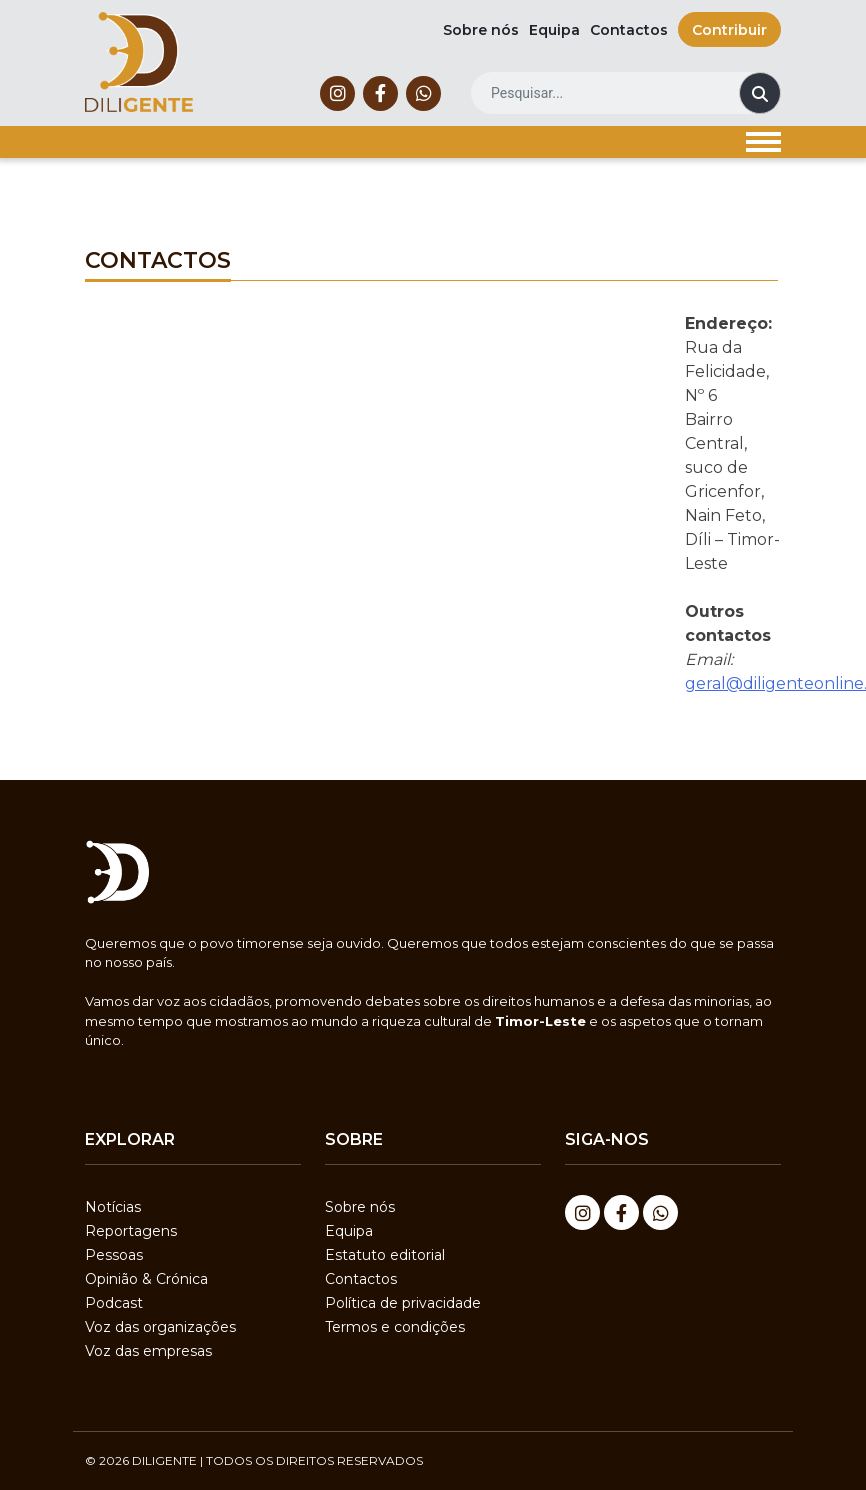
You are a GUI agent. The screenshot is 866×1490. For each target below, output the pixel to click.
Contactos (629, 30)
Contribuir (729, 30)
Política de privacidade (403, 1303)
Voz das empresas (148, 1351)
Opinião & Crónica (146, 1279)
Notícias (113, 1207)
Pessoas (114, 1255)
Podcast (114, 1303)
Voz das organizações (160, 1327)
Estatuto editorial (385, 1255)
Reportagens (131, 1231)
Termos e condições (395, 1327)
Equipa (554, 30)
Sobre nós (481, 30)
